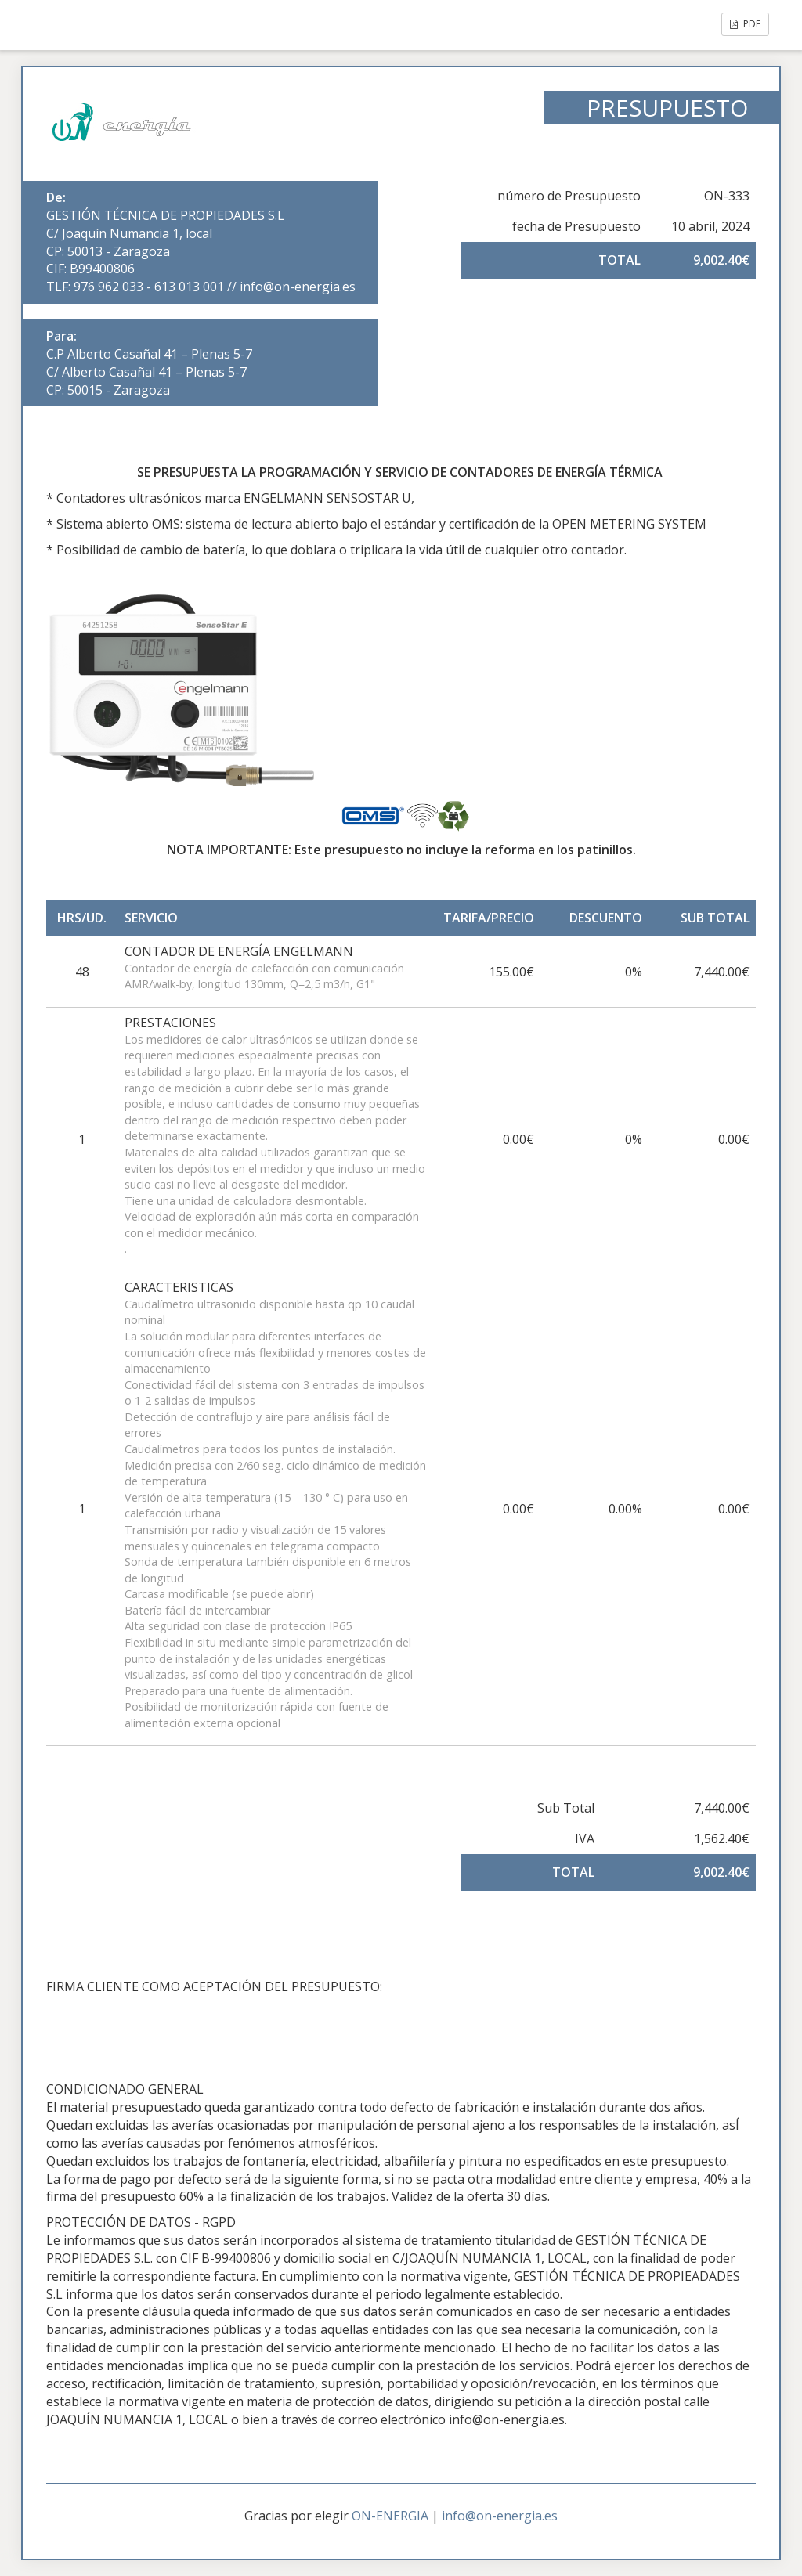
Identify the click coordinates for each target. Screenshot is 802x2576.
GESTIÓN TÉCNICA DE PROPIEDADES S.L (165, 215)
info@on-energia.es (500, 2515)
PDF (745, 24)
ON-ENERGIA (390, 2515)
